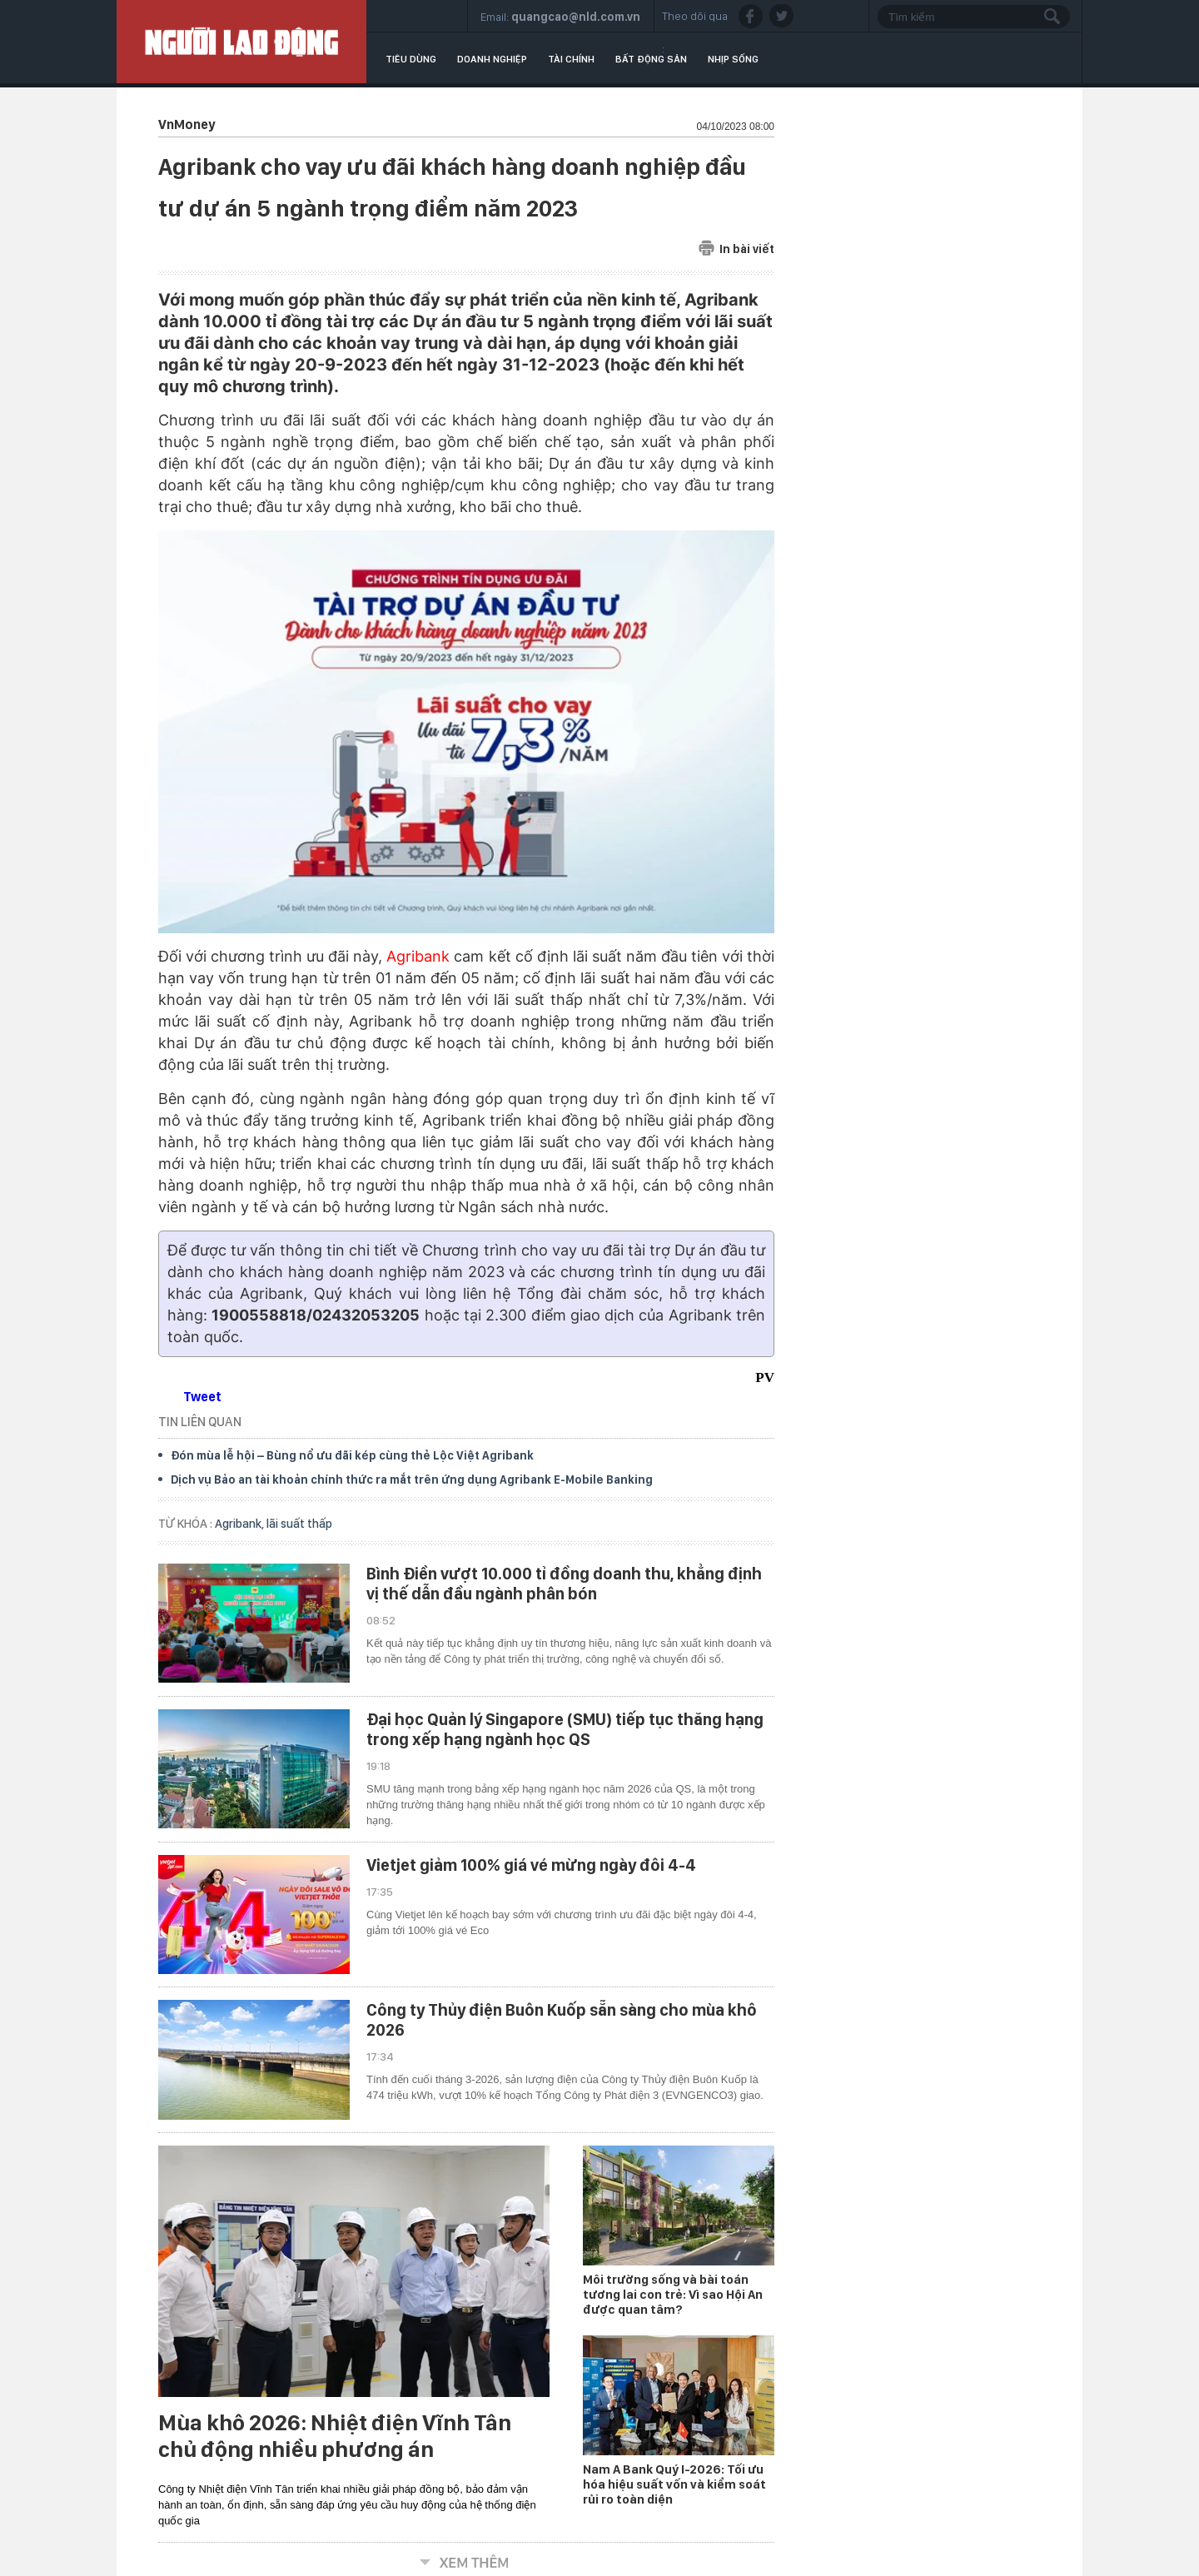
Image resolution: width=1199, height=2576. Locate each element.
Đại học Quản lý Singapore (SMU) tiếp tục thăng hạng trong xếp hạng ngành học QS (565, 1729)
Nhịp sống (733, 59)
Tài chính (571, 59)
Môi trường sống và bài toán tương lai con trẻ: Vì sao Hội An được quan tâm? (673, 2294)
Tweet (202, 1397)
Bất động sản (651, 59)
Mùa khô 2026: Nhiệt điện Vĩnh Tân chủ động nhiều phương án (334, 2436)
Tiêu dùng (411, 59)
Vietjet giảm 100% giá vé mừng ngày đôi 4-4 (531, 1865)
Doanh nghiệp (492, 59)
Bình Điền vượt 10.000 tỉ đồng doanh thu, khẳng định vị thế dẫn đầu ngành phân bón (564, 1584)
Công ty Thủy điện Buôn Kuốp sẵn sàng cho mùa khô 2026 (561, 2020)
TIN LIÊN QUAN (199, 1422)
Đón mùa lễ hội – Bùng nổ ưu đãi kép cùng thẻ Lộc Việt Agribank (352, 1455)
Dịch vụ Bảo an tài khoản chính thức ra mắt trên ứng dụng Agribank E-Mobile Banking (412, 1479)
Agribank (418, 956)
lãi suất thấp (299, 1523)
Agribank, (240, 1523)
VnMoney (186, 124)
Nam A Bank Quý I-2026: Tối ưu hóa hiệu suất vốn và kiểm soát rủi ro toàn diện (674, 2484)
